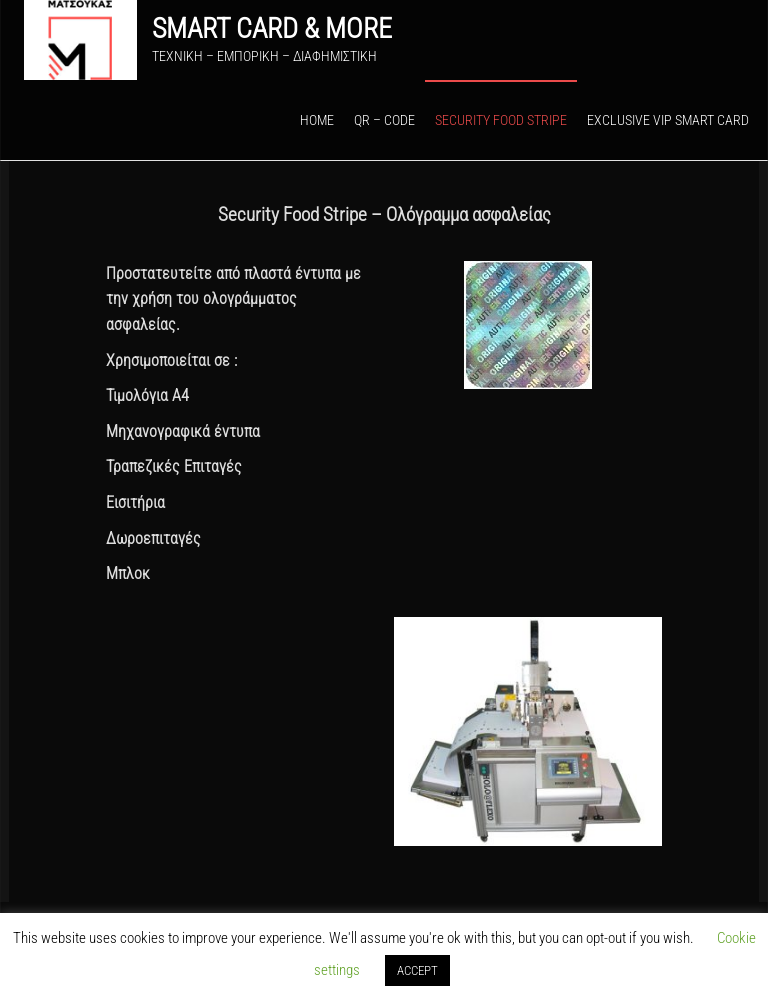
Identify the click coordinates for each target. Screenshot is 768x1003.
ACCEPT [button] (417, 970)
